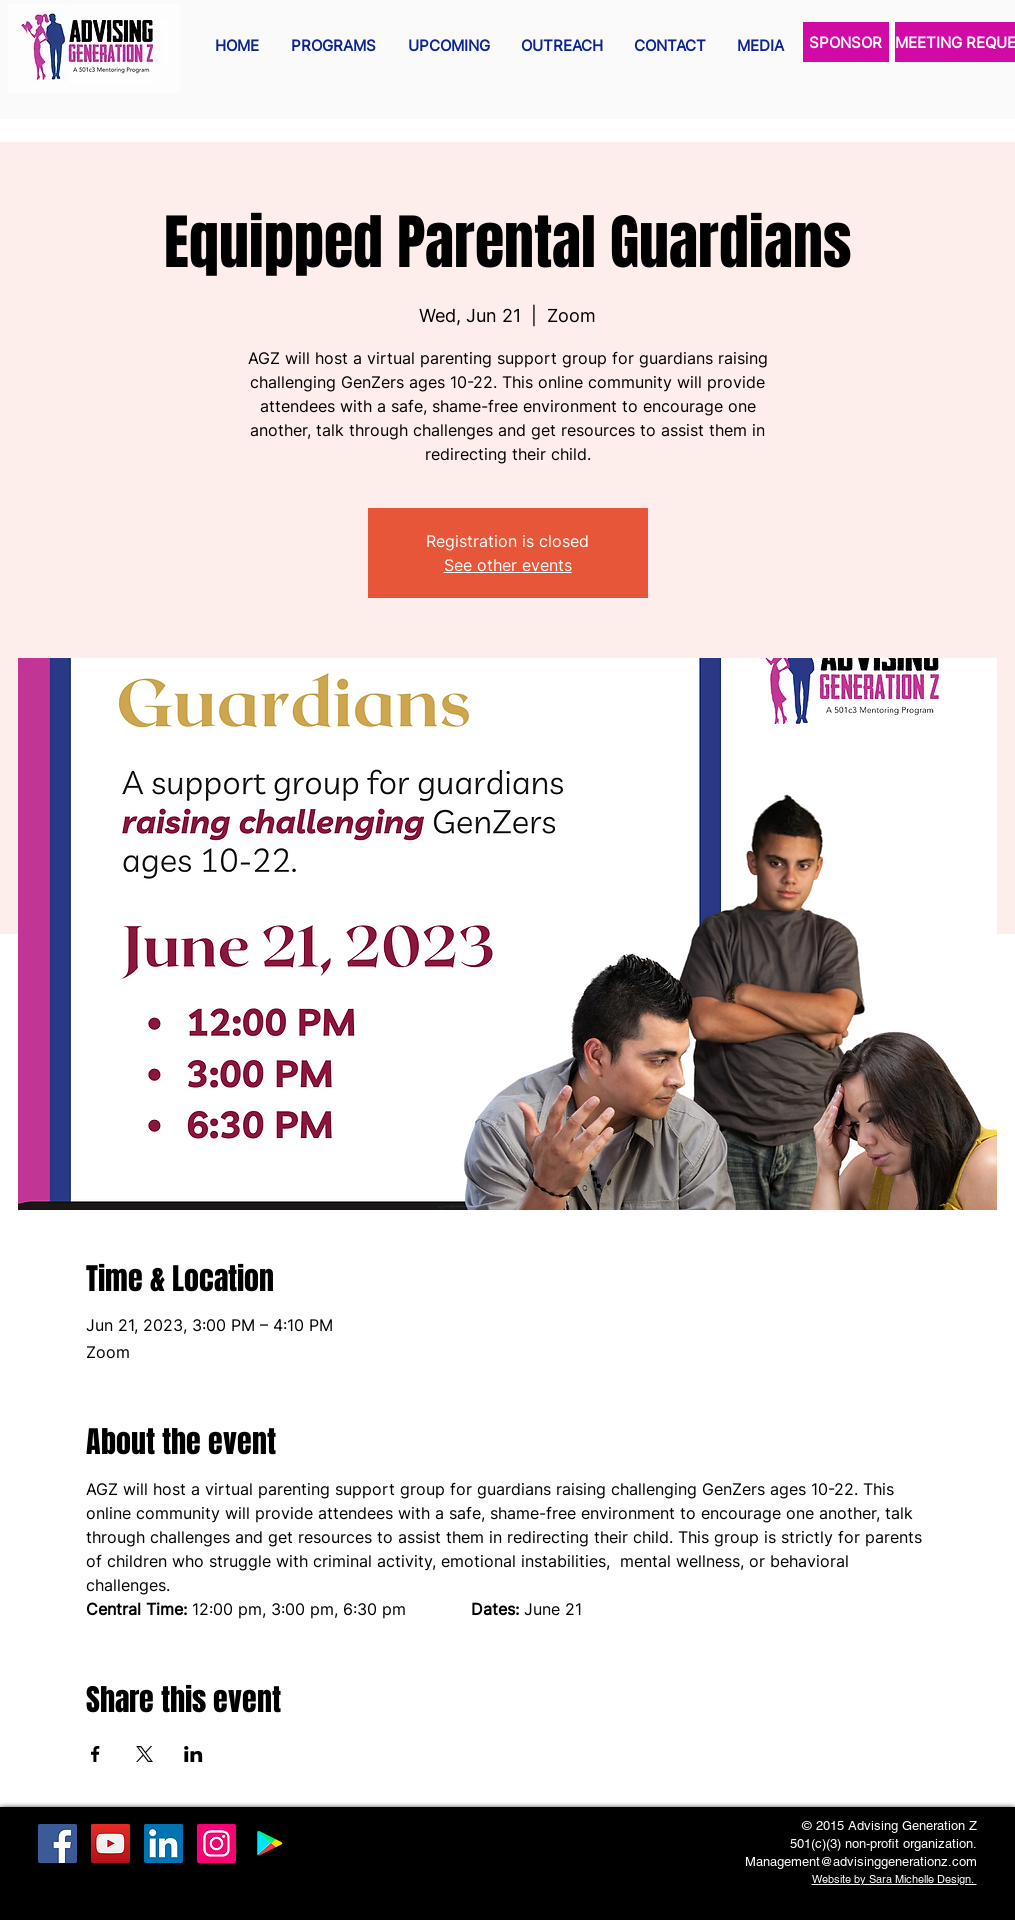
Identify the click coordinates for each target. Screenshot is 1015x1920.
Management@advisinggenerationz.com (861, 1861)
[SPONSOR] (846, 42)
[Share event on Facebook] (95, 1754)
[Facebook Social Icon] (57, 1843)
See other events (508, 565)
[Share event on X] (144, 1754)
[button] (333, 46)
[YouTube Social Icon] (110, 1843)
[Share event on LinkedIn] (193, 1754)
